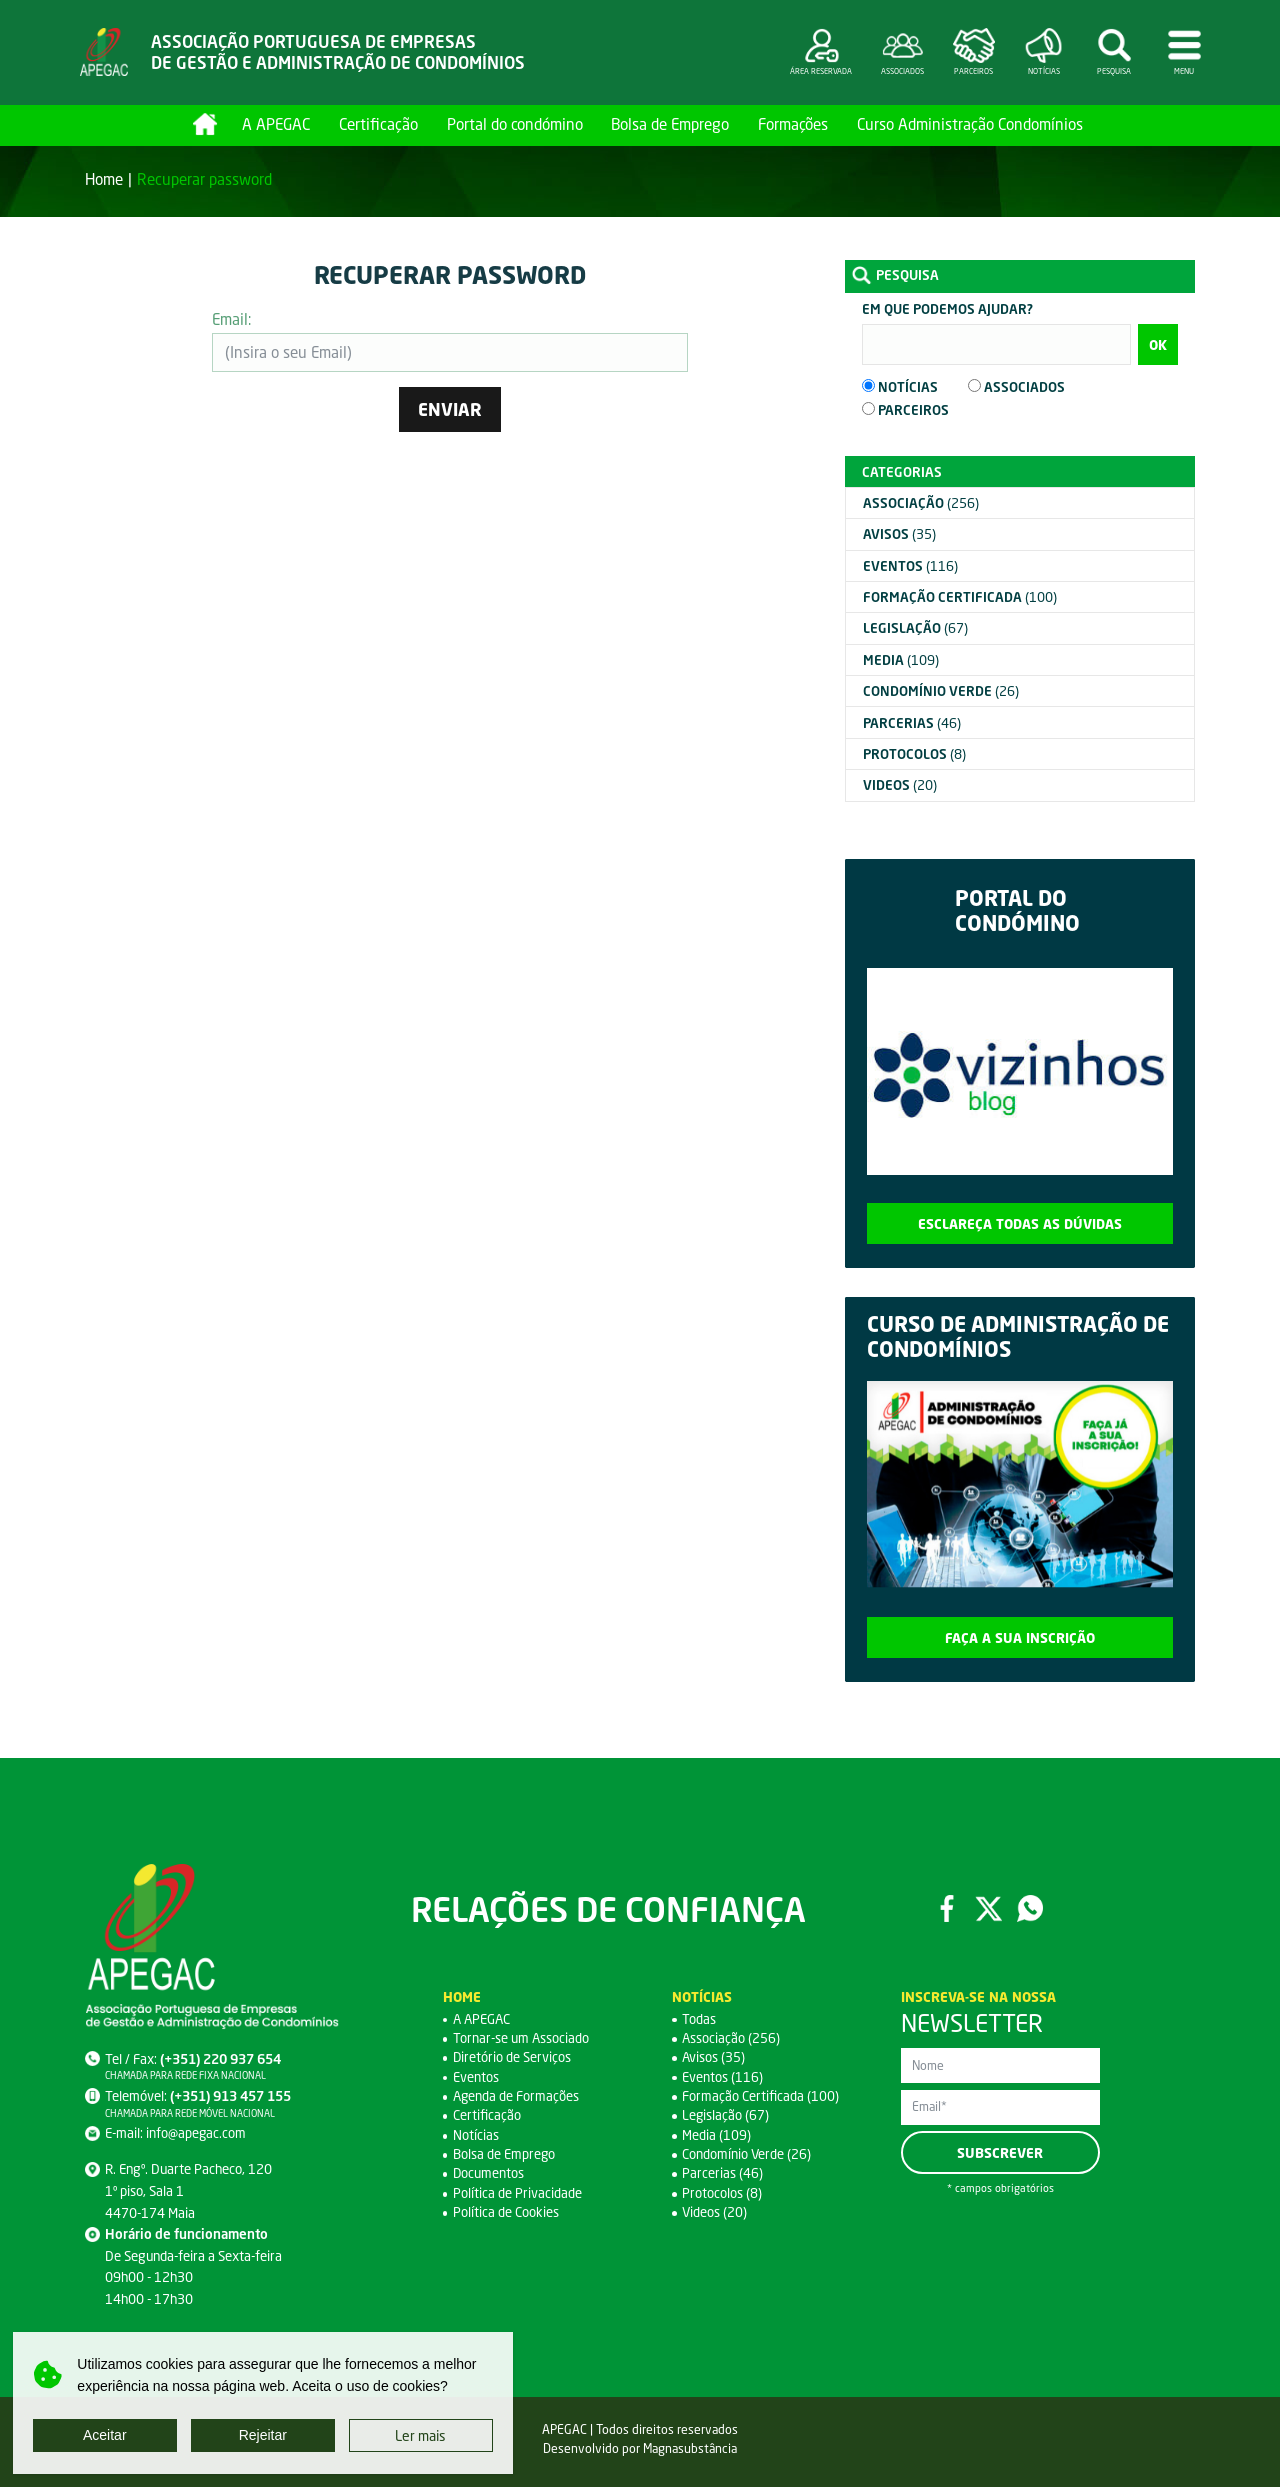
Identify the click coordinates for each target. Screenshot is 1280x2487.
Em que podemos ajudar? (947, 309)
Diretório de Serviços (512, 2057)
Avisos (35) (714, 2057)
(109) (901, 660)
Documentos (489, 2173)
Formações (793, 124)
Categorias (902, 472)
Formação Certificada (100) (760, 2096)
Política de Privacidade (517, 2193)
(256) (921, 503)
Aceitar (105, 2435)
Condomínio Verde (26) (747, 2154)
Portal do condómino (515, 124)
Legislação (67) (726, 2115)
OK (1158, 344)
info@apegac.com (196, 2133)
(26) (941, 691)
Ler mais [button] (420, 2435)
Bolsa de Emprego (670, 124)
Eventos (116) (722, 2077)
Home (205, 124)
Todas (699, 2019)
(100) (960, 597)
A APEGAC (276, 124)
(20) (900, 785)
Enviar (450, 409)
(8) (914, 754)
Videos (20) (715, 2212)
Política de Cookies (506, 2212)
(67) (915, 628)
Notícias (476, 2135)
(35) (899, 534)
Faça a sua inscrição (1020, 1637)
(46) (912, 723)
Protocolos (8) (722, 2193)
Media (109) (716, 2135)
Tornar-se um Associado (521, 2038)
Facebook (946, 1908)
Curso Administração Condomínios (970, 124)
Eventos (476, 2077)
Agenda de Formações (517, 2096)
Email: (231, 319)
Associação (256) (731, 2038)
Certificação (378, 124)
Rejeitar (263, 2435)
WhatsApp (1030, 1908)
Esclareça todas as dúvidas (1020, 1223)
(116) (910, 566)
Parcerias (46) (722, 2173)
